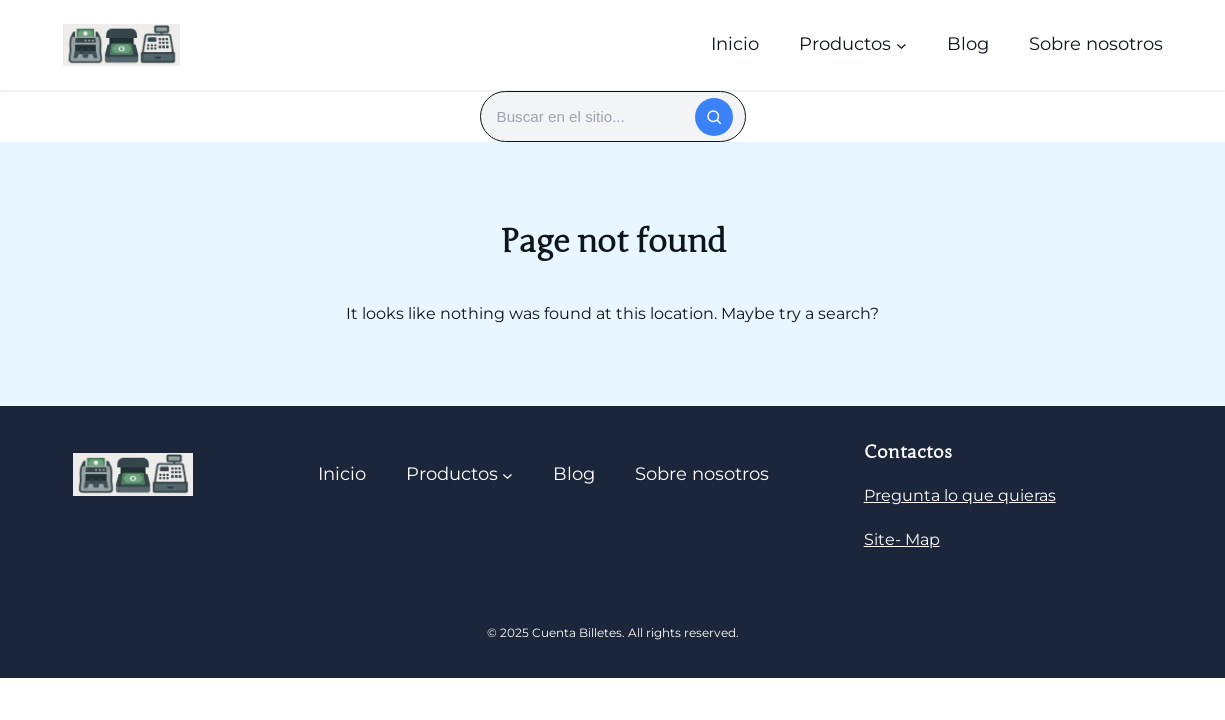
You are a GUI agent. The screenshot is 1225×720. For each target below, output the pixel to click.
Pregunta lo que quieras (960, 495)
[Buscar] (714, 117)
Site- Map (902, 539)
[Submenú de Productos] (901, 44)
